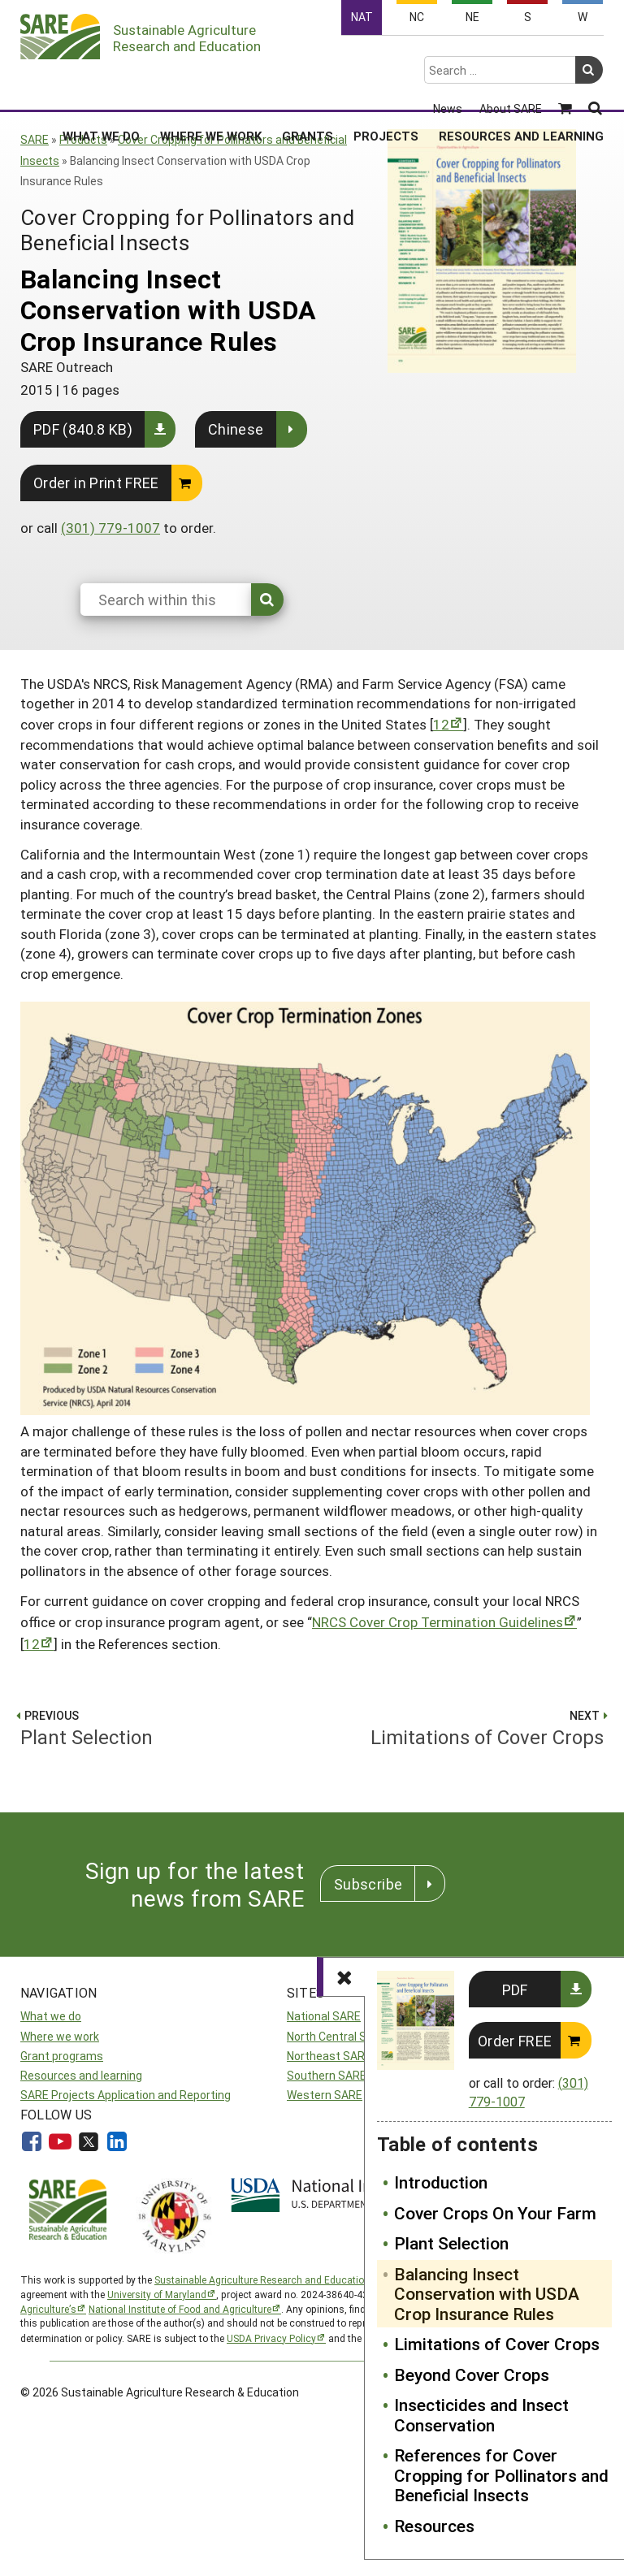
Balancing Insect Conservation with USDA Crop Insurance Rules (486, 2293)
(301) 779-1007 (110, 527)
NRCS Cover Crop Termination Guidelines (437, 1622)
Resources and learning (81, 2075)
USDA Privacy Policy (271, 2337)
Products (83, 139)
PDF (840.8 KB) (82, 429)
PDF (515, 1989)
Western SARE (324, 2094)
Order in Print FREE (96, 482)
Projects (385, 85)
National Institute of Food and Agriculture (180, 2308)
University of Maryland (156, 2294)
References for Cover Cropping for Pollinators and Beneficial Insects (501, 2475)
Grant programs (61, 2055)
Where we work (59, 2036)
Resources (434, 2525)
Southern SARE (326, 2075)
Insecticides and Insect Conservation (481, 2415)
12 (441, 724)
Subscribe (368, 1884)
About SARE (510, 58)
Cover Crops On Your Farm (495, 2213)
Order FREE (515, 2040)
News (447, 58)
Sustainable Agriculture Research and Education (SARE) (278, 2279)
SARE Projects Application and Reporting (125, 2094)
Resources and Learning (521, 85)
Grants (307, 85)
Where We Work (211, 85)
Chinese (236, 429)
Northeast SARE (329, 2055)
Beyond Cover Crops (471, 2374)
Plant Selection (451, 2243)
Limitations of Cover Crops (497, 2343)
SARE (34, 139)
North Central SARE (337, 2036)
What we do (50, 2016)
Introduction (441, 2182)
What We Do (101, 85)
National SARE (324, 2016)
